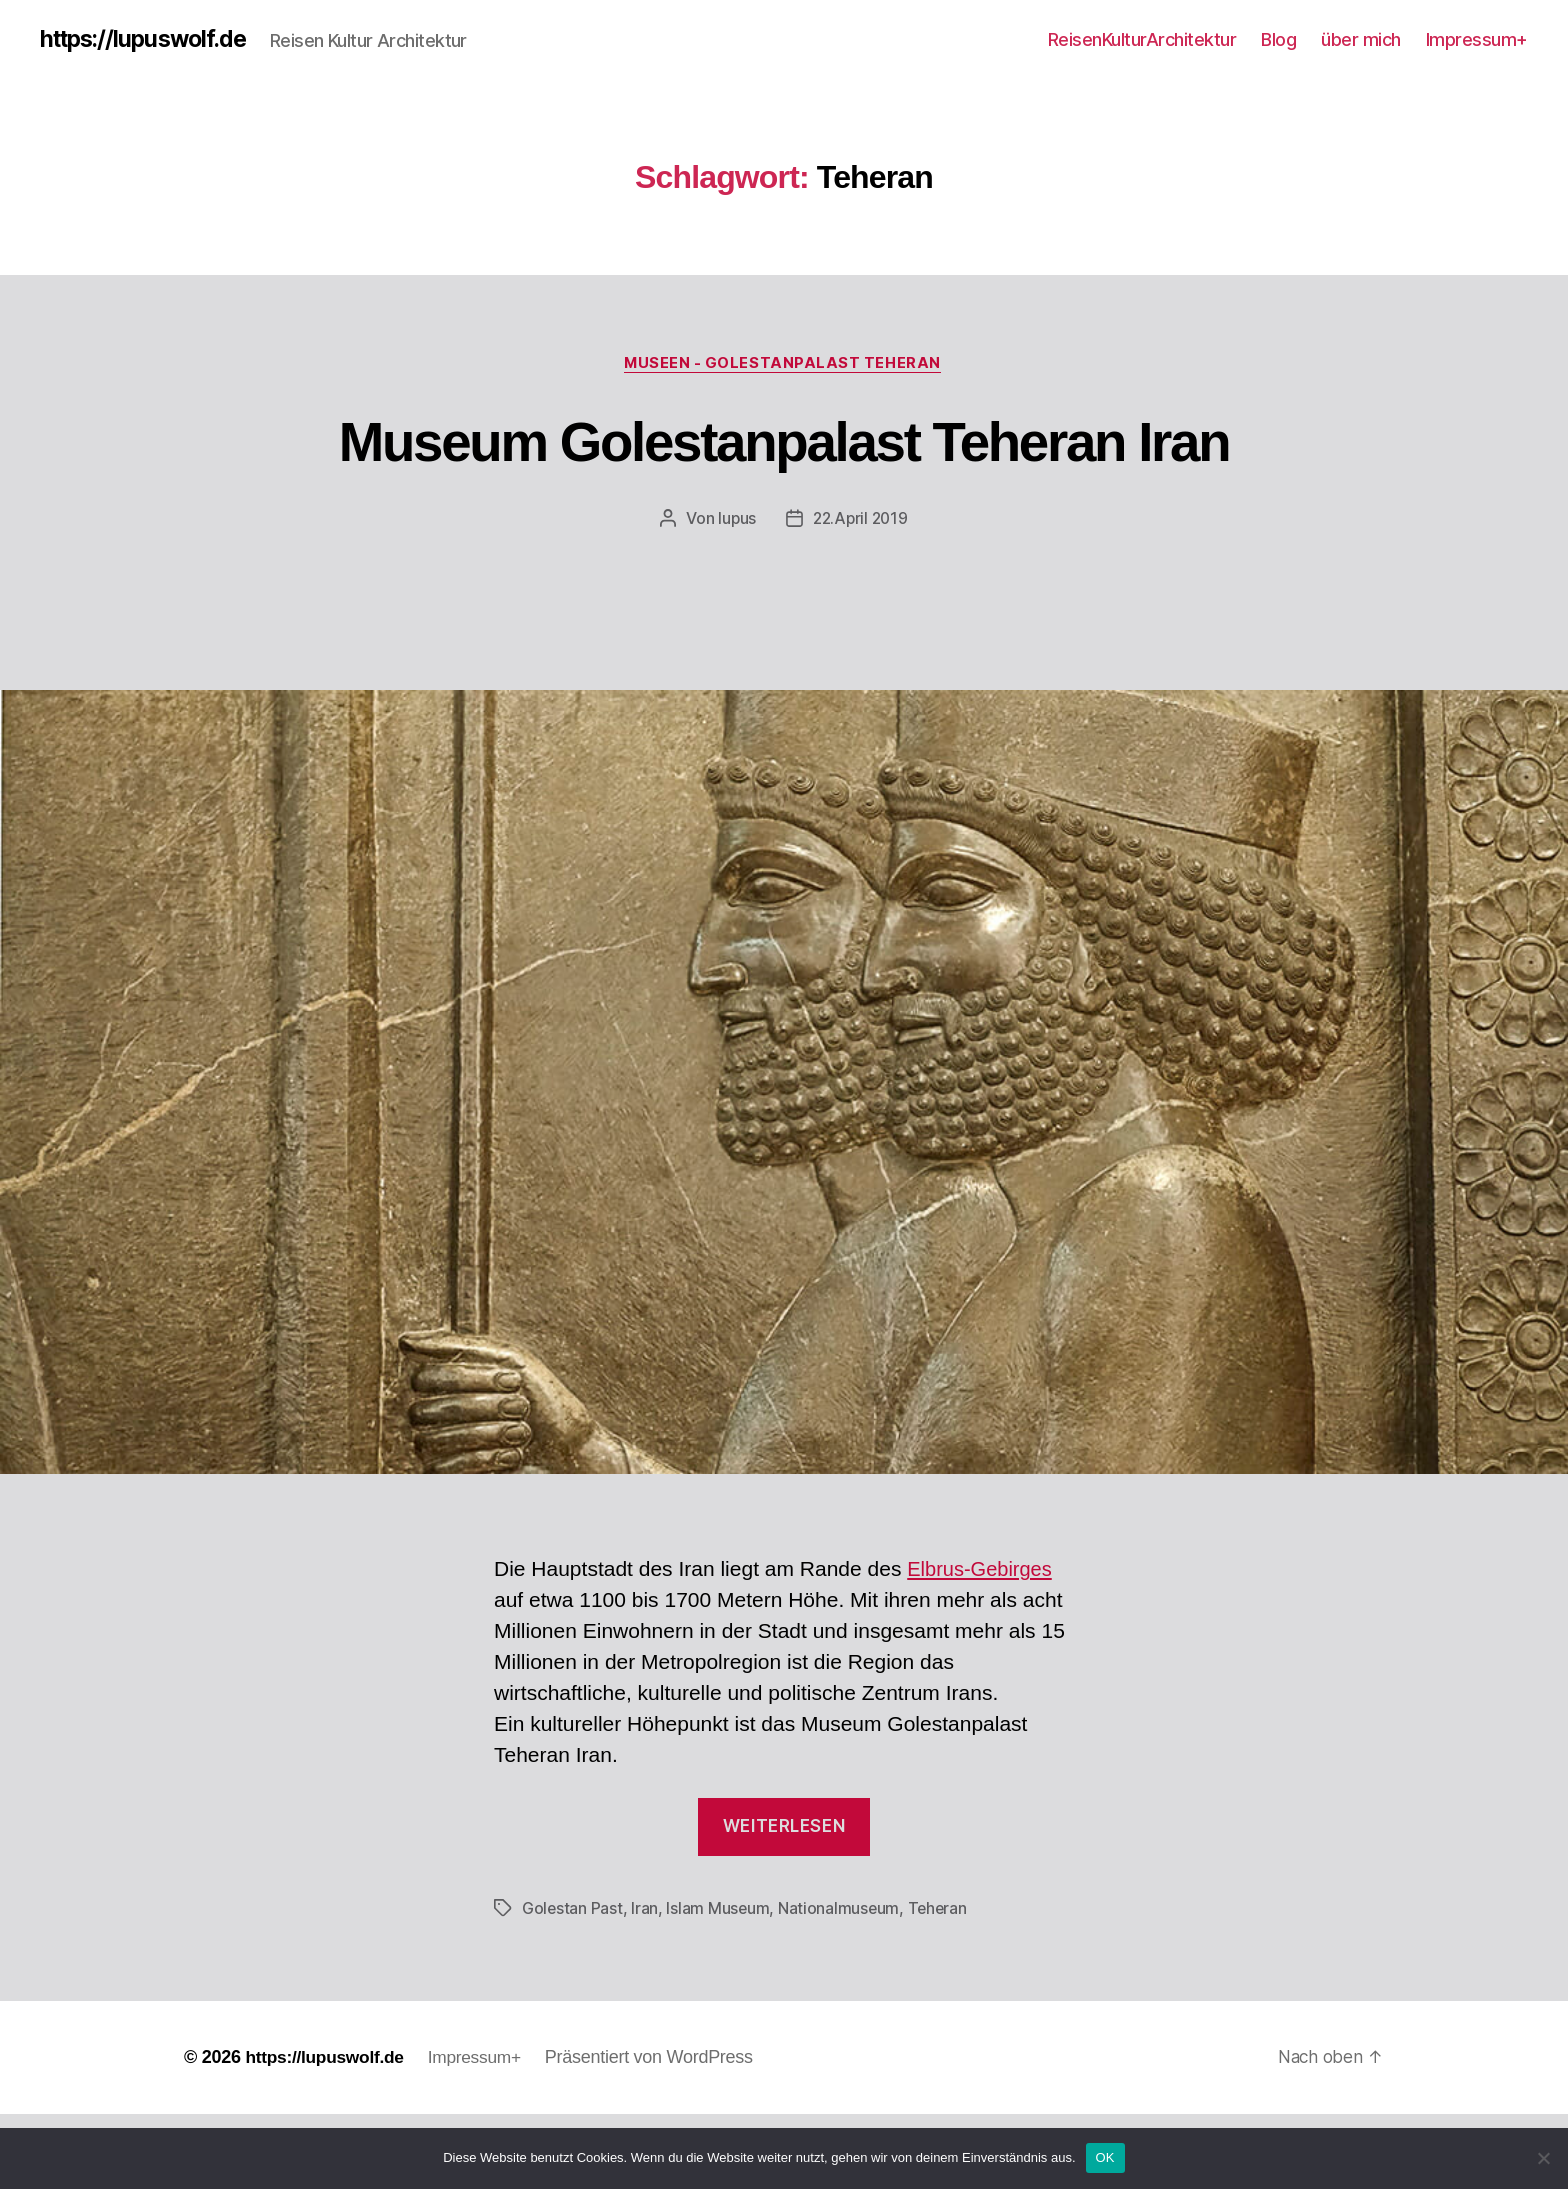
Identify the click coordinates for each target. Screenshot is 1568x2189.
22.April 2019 (861, 594)
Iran (645, 1984)
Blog (1278, 39)
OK (1105, 2157)
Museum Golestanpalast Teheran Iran (783, 478)
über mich (1361, 39)
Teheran (940, 1984)
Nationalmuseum (841, 1984)
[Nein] (1543, 2158)
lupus (734, 594)
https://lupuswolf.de (149, 40)
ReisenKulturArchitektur (1142, 39)
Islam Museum (719, 1984)
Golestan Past (573, 1984)
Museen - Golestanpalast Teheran (784, 365)
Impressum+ (1477, 39)
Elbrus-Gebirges (983, 1644)
